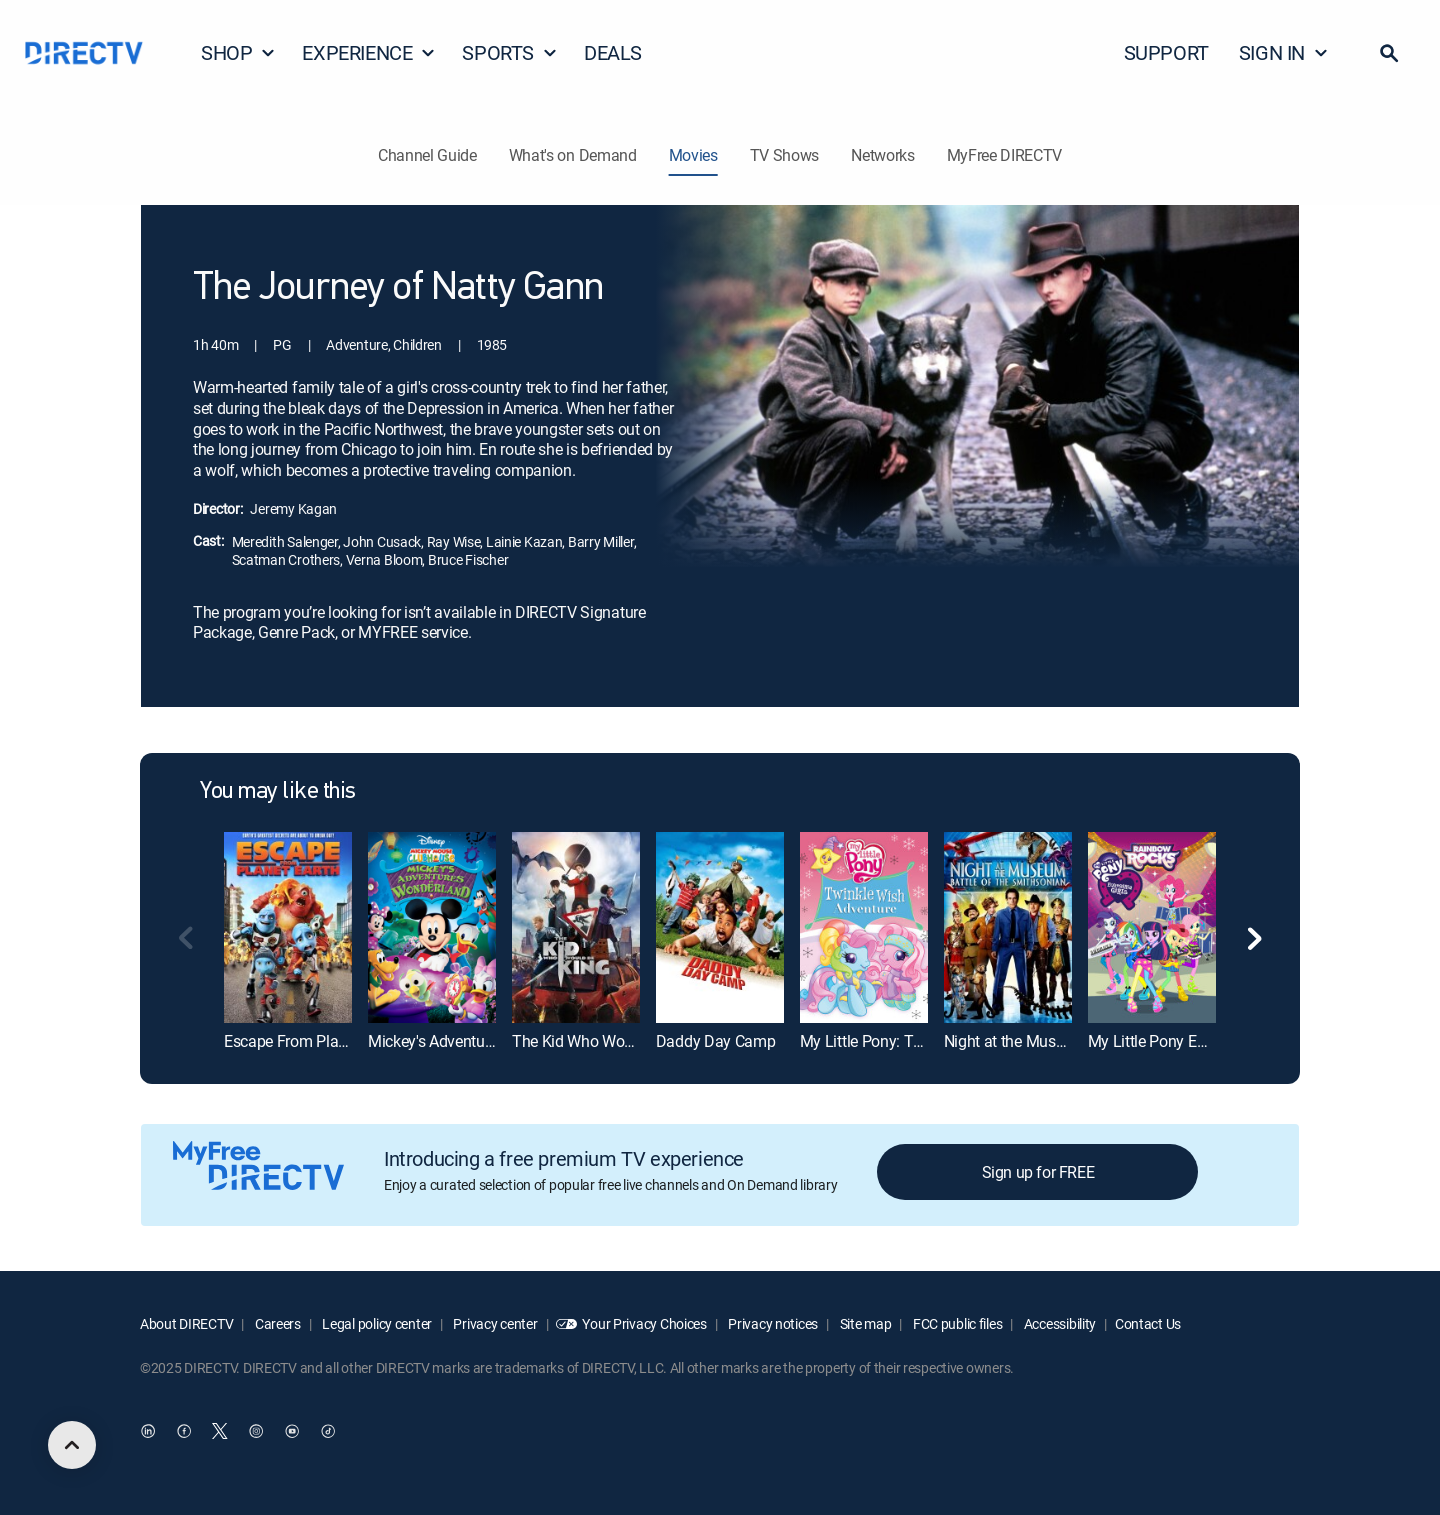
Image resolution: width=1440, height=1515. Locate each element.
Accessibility (1058, 1323)
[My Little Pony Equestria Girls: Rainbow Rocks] (1152, 927)
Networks (882, 155)
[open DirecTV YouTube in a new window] (292, 1432)
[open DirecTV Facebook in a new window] (184, 1432)
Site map (864, 1323)
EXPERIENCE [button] (369, 52)
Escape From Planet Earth (311, 1041)
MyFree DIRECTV (1005, 155)
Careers (276, 1323)
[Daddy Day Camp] (720, 927)
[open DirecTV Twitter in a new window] (220, 1432)
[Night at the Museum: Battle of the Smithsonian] (1008, 927)
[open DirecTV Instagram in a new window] (256, 1432)
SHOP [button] (238, 52)
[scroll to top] (72, 1445)
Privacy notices (772, 1323)
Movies (693, 155)
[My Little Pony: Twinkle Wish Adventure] (864, 927)
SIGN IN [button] (1284, 52)
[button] (1389, 53)
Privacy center (494, 1323)
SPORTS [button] (510, 52)
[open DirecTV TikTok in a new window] (328, 1432)
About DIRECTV (186, 1323)
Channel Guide (427, 155)
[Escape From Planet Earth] (288, 927)
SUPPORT (1166, 52)
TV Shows (784, 155)
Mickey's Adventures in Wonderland (487, 1041)
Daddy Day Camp (716, 1041)
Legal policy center (376, 1323)
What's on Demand (573, 155)
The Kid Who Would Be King (606, 1041)
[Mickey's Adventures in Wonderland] (432, 927)
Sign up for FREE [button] (1038, 1172)
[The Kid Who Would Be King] (576, 927)
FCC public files (956, 1323)
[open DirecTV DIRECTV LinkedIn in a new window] (148, 1432)
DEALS (613, 52)
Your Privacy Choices (644, 1323)
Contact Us (1148, 1323)
